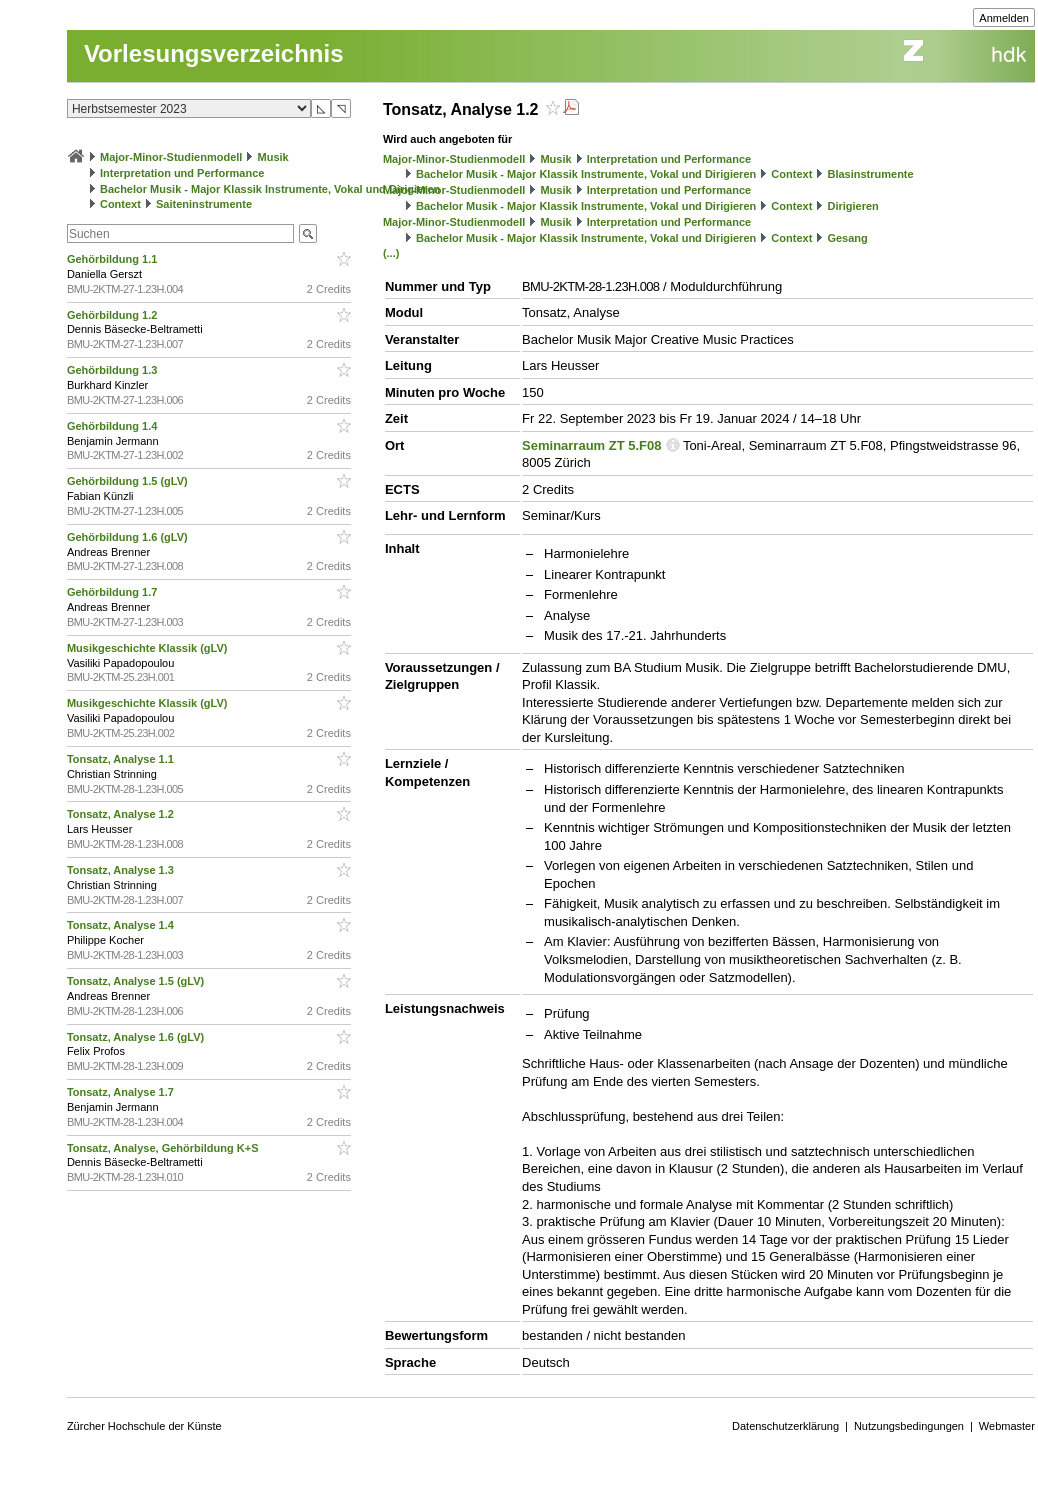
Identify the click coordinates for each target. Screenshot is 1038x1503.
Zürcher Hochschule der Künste (144, 1426)
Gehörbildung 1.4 (114, 426)
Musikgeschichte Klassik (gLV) (149, 648)
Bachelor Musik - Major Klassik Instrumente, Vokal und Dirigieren (270, 189)
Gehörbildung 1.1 (114, 259)
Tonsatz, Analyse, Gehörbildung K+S (164, 1148)
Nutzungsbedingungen (909, 1426)
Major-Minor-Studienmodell (171, 157)
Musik (273, 157)
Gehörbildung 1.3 (114, 370)
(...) (391, 253)
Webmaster (1007, 1426)
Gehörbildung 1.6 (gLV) (129, 537)
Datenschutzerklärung (785, 1426)
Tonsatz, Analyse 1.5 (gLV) (137, 981)
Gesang (847, 238)
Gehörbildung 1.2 (114, 315)
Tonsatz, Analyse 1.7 (122, 1092)
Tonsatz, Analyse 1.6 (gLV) (137, 1037)
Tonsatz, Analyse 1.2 (122, 814)
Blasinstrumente (870, 174)
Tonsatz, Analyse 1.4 (122, 925)
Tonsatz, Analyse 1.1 (122, 759)
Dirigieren (852, 206)
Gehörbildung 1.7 (114, 592)
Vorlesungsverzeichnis (214, 53)
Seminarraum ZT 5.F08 (591, 445)
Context (120, 204)
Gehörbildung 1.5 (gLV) (129, 481)
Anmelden (1004, 18)
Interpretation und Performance (182, 173)
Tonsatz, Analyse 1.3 (122, 870)
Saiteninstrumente (204, 204)
